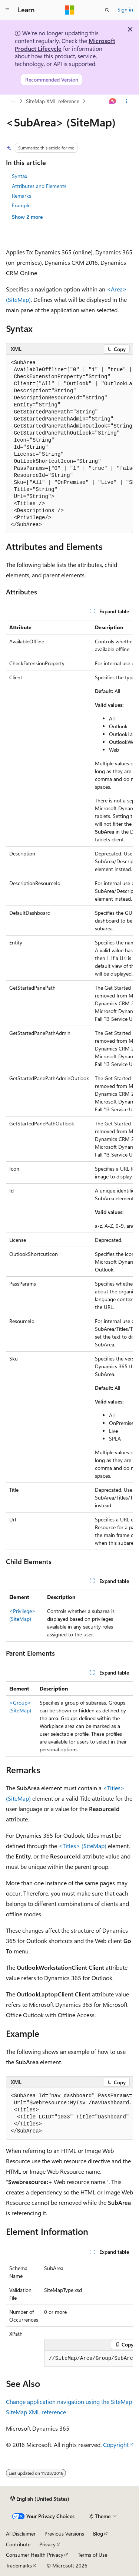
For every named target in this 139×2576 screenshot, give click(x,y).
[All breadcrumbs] (12, 101)
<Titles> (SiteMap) (82, 1846)
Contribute (18, 2544)
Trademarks (19, 2565)
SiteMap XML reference (52, 101)
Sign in (125, 9)
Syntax (19, 175)
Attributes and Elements (39, 185)
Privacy (47, 2544)
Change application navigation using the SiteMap (69, 2401)
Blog (98, 2533)
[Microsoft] (70, 10)
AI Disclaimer (21, 2533)
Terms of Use (92, 2554)
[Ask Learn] (113, 101)
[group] (69, 444)
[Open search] (107, 10)
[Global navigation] (7, 10)
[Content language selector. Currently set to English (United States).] (40, 2498)
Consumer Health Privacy (34, 2554)
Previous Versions (64, 2533)
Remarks (21, 195)
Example (21, 205)
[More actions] (126, 101)
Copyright (116, 2444)
